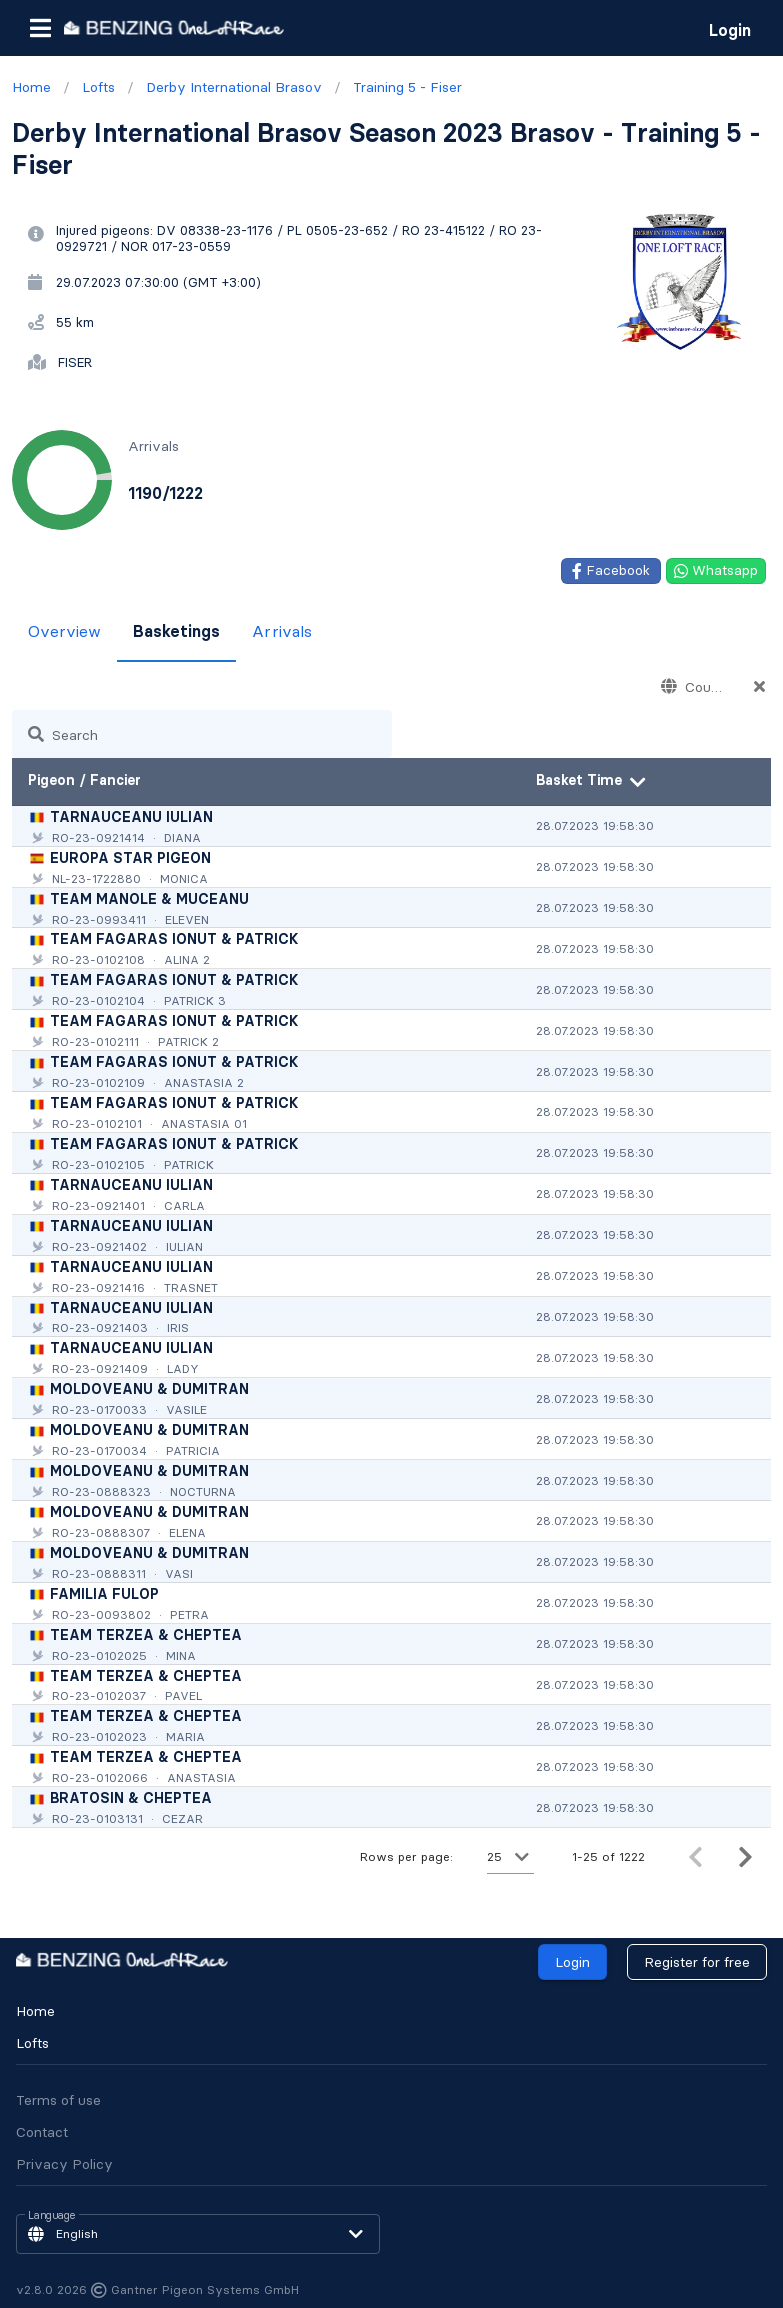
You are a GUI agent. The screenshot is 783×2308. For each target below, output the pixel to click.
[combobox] (692, 686)
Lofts (32, 2043)
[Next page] (745, 1857)
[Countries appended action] (759, 686)
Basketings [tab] (176, 631)
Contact (42, 2132)
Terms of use (58, 2100)
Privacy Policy (64, 2164)
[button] (40, 28)
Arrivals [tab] (282, 631)
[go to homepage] (174, 27)
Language (52, 2216)
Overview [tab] (64, 631)
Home (35, 2011)
